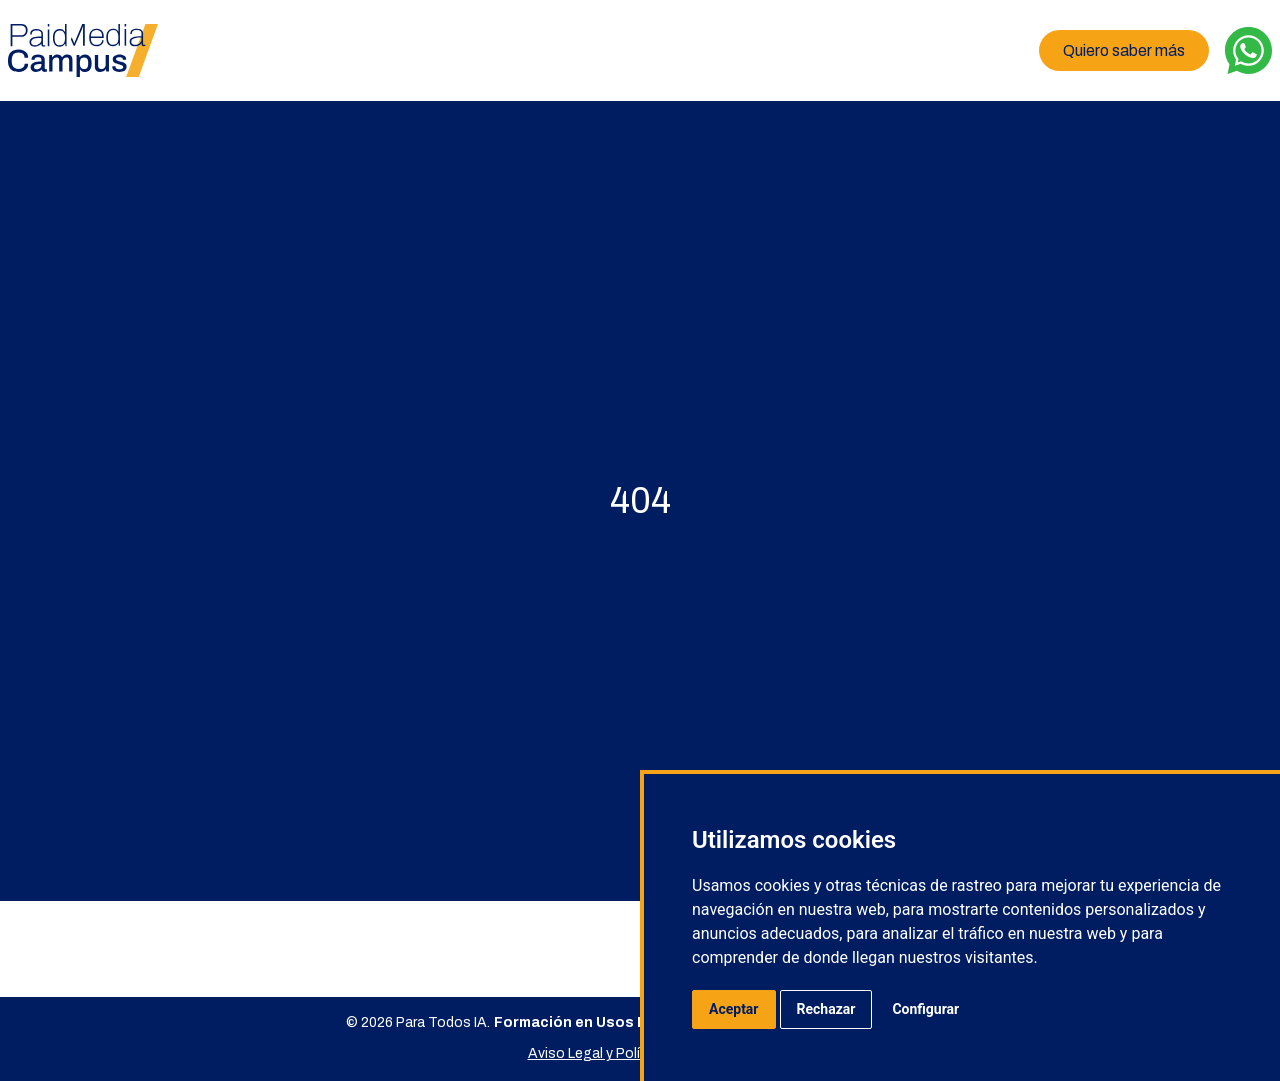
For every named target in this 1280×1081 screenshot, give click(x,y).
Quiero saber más (1124, 50)
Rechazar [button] (826, 1009)
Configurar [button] (925, 1009)
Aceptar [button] (734, 1009)
